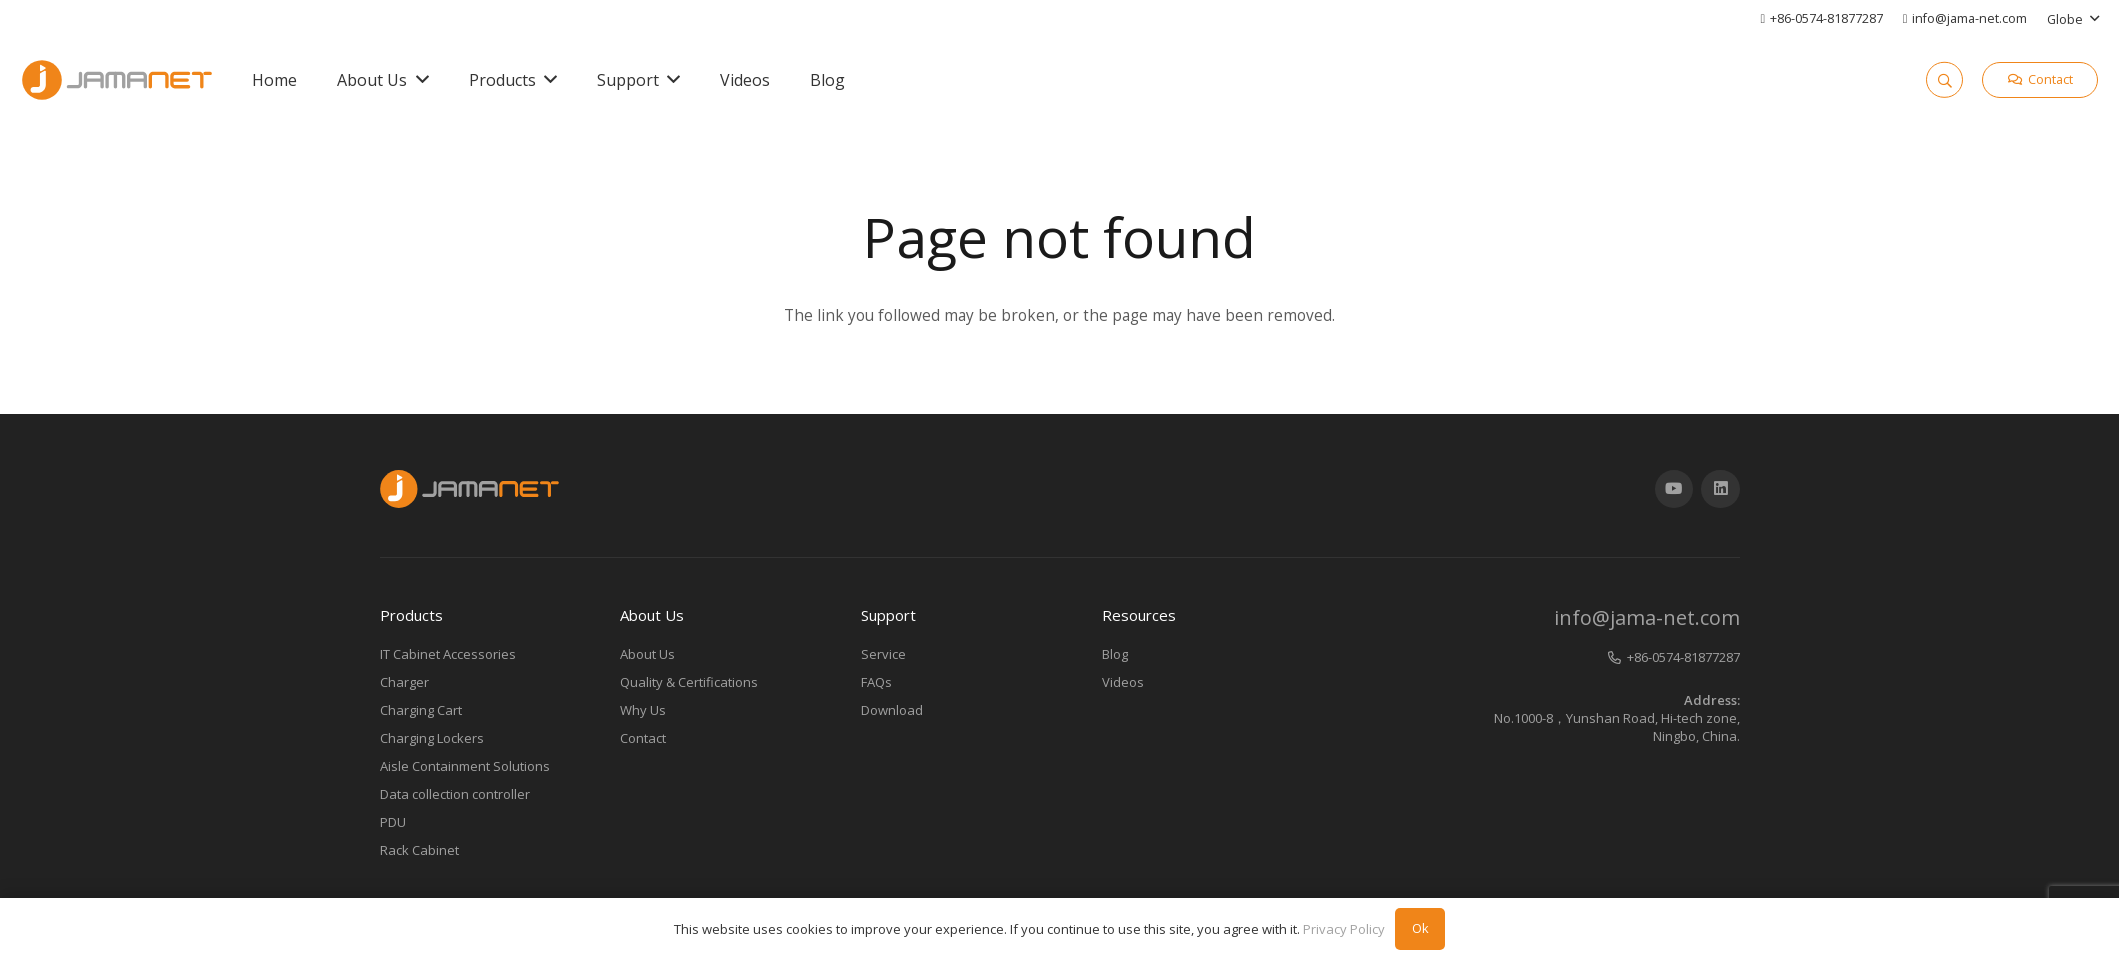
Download (892, 710)
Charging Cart (421, 710)
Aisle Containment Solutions (465, 766)
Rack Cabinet (419, 850)
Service (883, 654)
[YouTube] (1674, 489)
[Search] (1944, 80)
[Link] (117, 80)
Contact (643, 738)
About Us (647, 654)
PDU (393, 822)
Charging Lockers (432, 738)
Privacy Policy (1344, 929)
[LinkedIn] (1720, 489)
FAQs (876, 682)
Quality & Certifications (689, 682)
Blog (1115, 654)
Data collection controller (455, 794)
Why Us (643, 710)
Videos (1123, 682)
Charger (404, 682)
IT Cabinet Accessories (448, 654)
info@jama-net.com (1647, 617)
